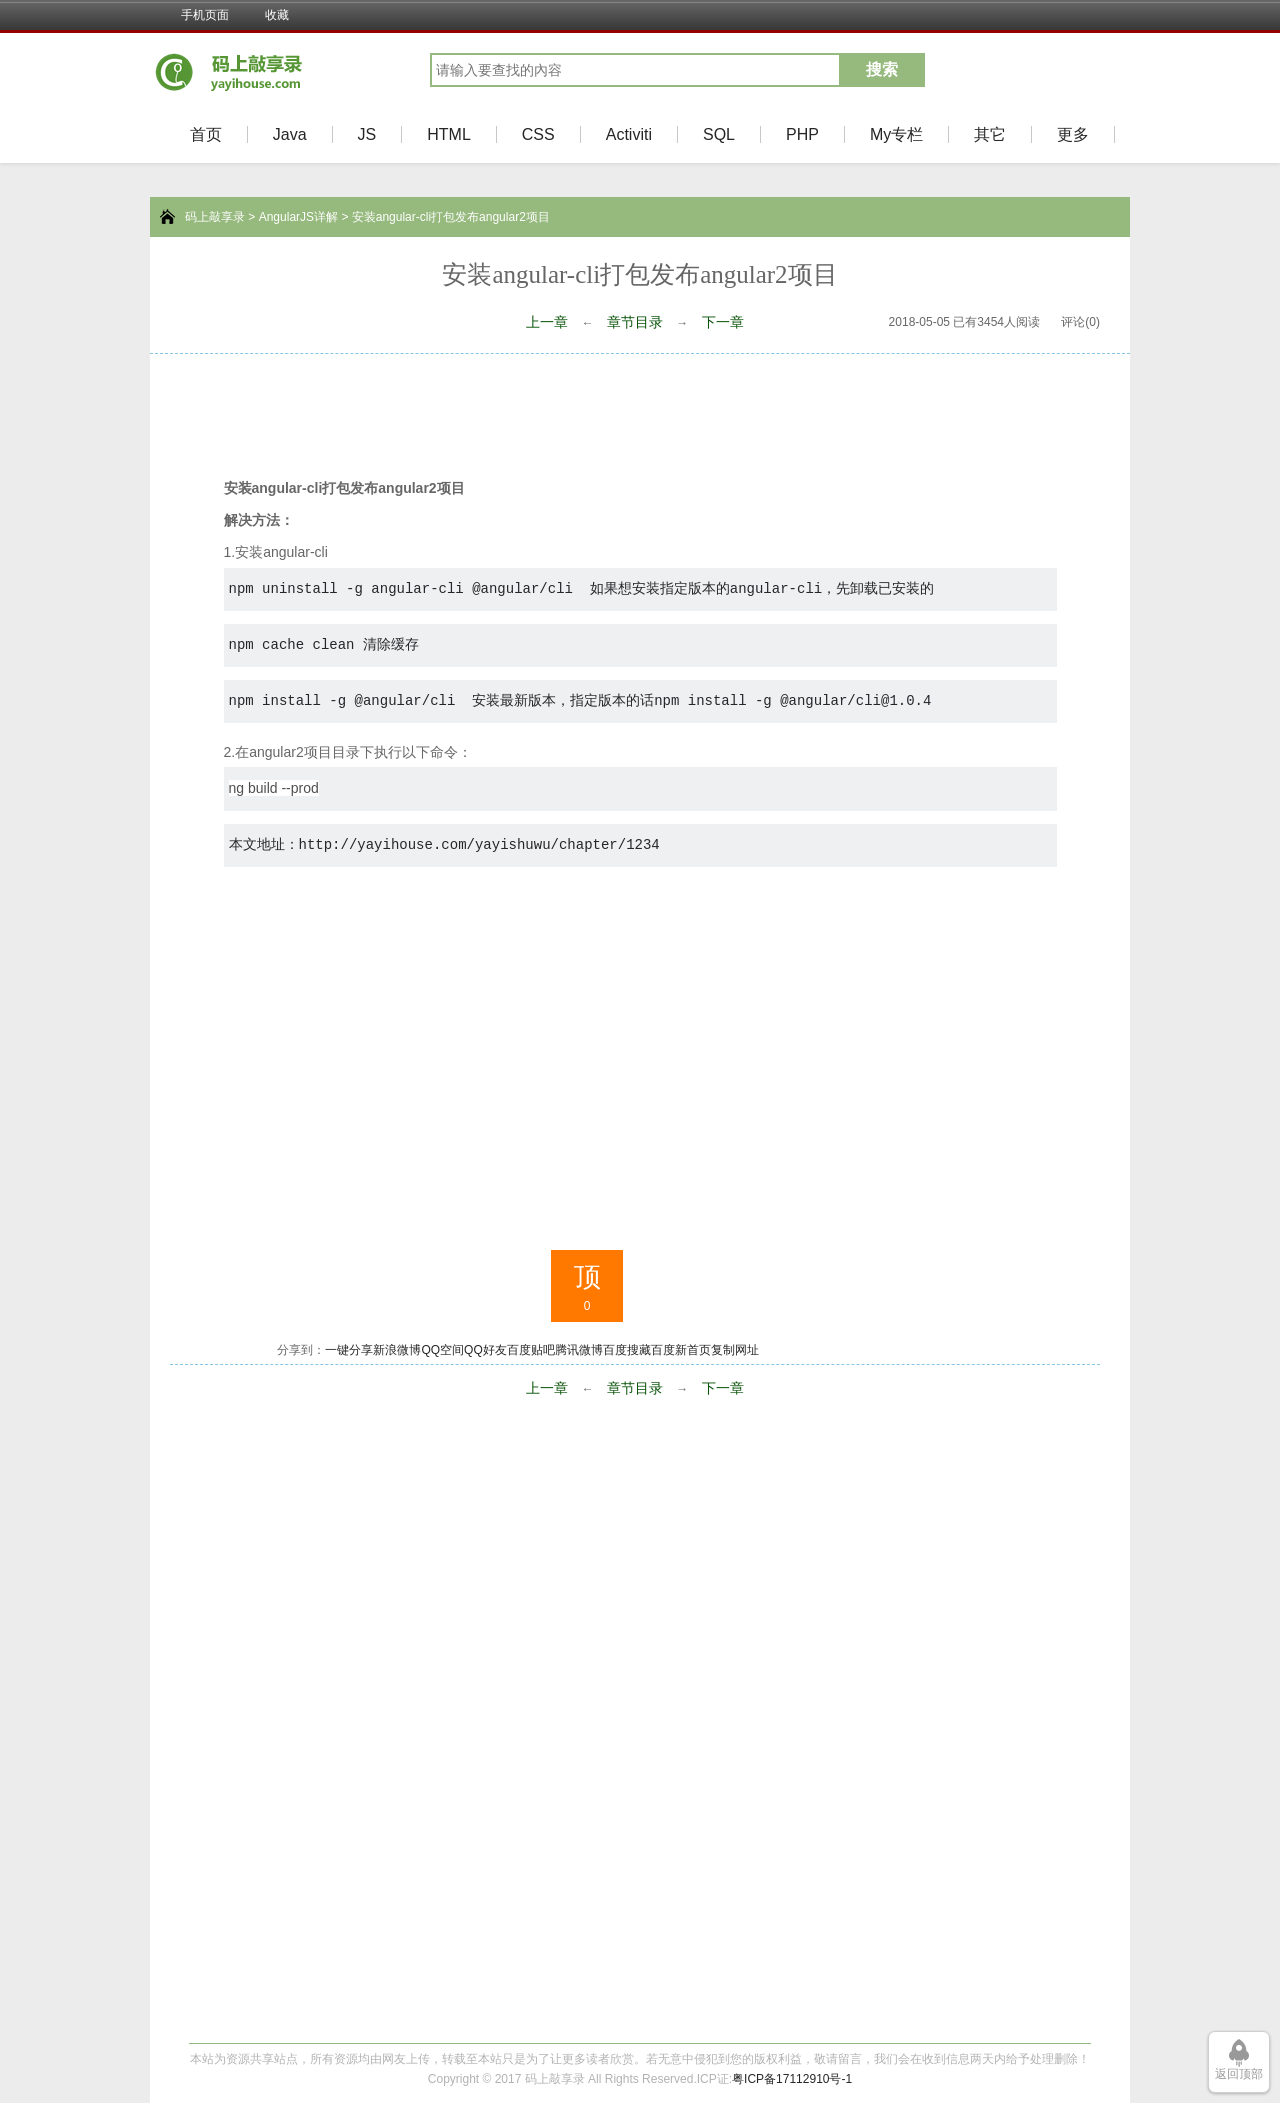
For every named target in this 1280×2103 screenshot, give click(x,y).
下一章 (723, 322)
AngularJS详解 (298, 217)
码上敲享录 (215, 217)
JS (367, 134)
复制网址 (735, 1350)
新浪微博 (397, 1350)
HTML (449, 134)
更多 (1073, 134)
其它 (990, 134)
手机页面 (205, 15)
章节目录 (635, 322)
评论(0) (1080, 322)
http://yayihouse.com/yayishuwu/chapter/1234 (479, 845)
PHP (802, 134)
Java (290, 134)
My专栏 (896, 134)
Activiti (629, 134)
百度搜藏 (627, 1350)
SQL (719, 134)
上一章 (547, 322)
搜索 (882, 69)
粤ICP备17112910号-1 (792, 2079)
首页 (206, 134)
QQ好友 (485, 1350)
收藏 (277, 15)
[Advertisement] (640, 409)
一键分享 (349, 1350)
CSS (538, 134)
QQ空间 (442, 1350)
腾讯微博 (579, 1350)
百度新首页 (681, 1350)
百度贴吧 (531, 1350)
